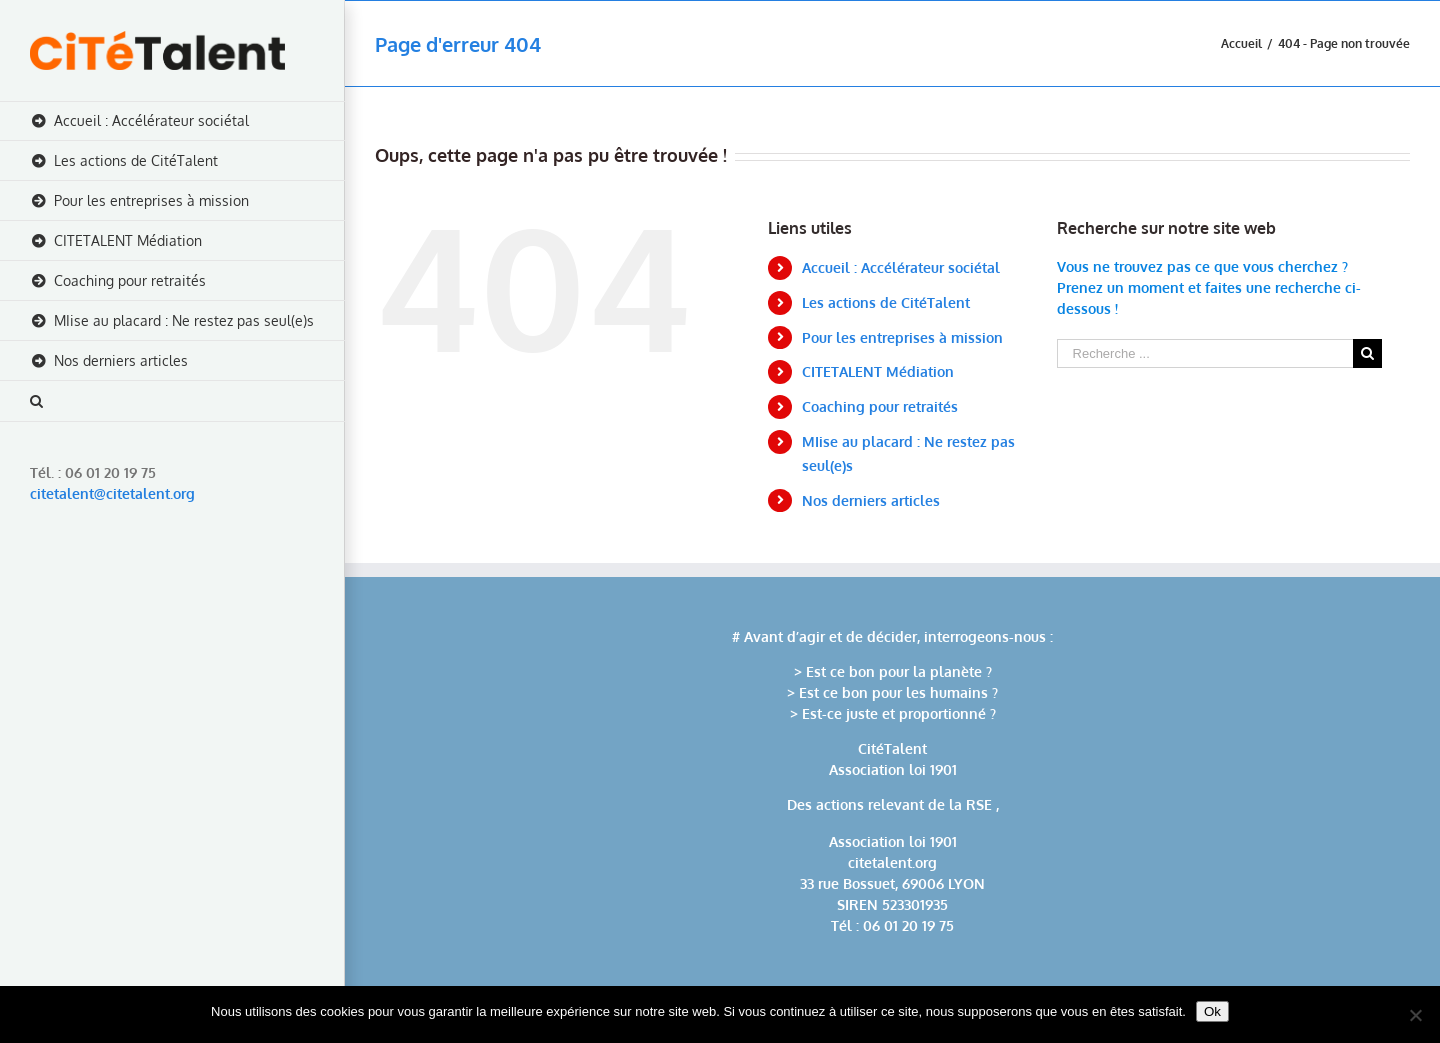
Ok (1212, 1011)
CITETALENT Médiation (878, 371)
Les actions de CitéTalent (886, 302)
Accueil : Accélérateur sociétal (901, 267)
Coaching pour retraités (880, 406)
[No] (1415, 1015)
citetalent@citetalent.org (112, 493)
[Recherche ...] (1205, 353)
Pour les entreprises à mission (902, 337)
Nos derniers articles (871, 500)
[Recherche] (172, 401)
